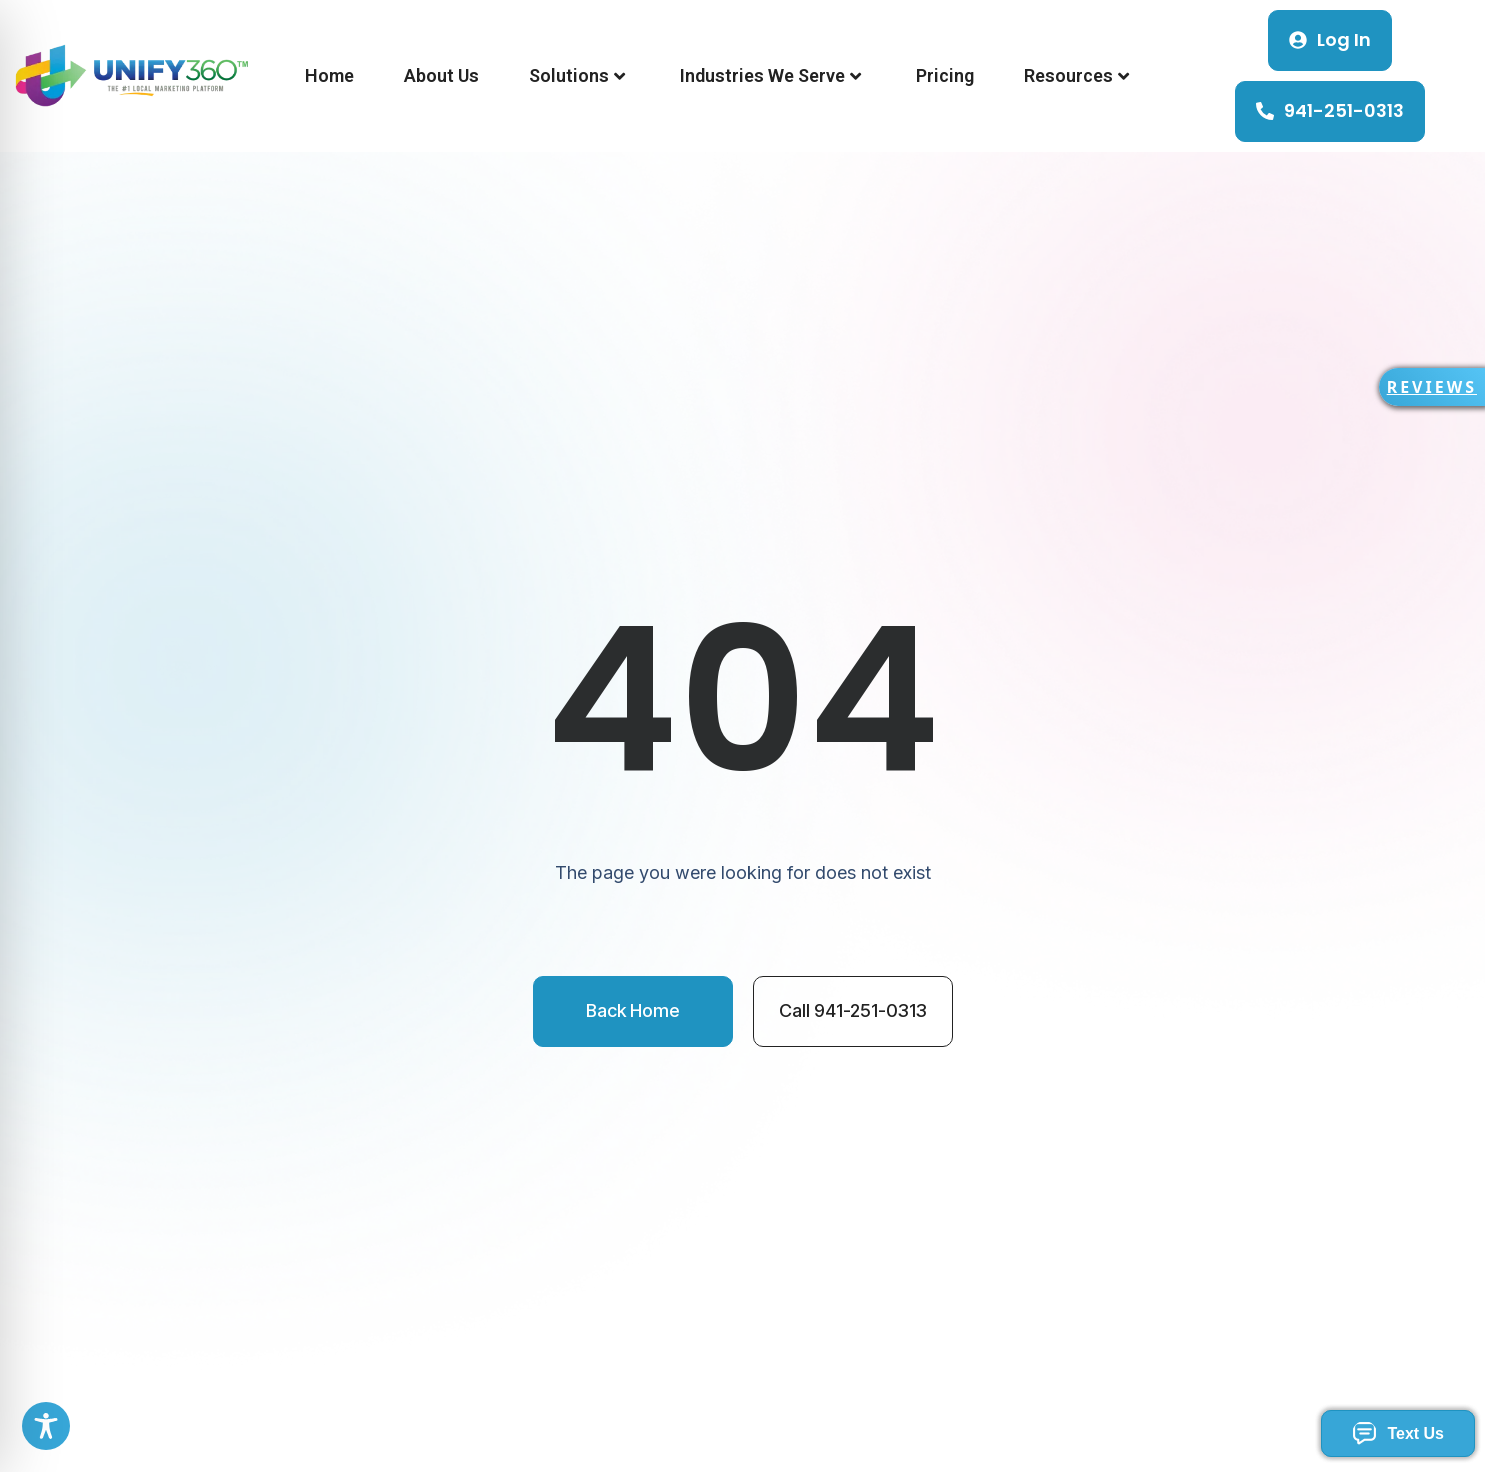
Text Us (1398, 1433)
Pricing (945, 75)
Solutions (577, 75)
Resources (1076, 75)
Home (329, 75)
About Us (441, 75)
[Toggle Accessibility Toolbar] (46, 1426)
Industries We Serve (770, 75)
